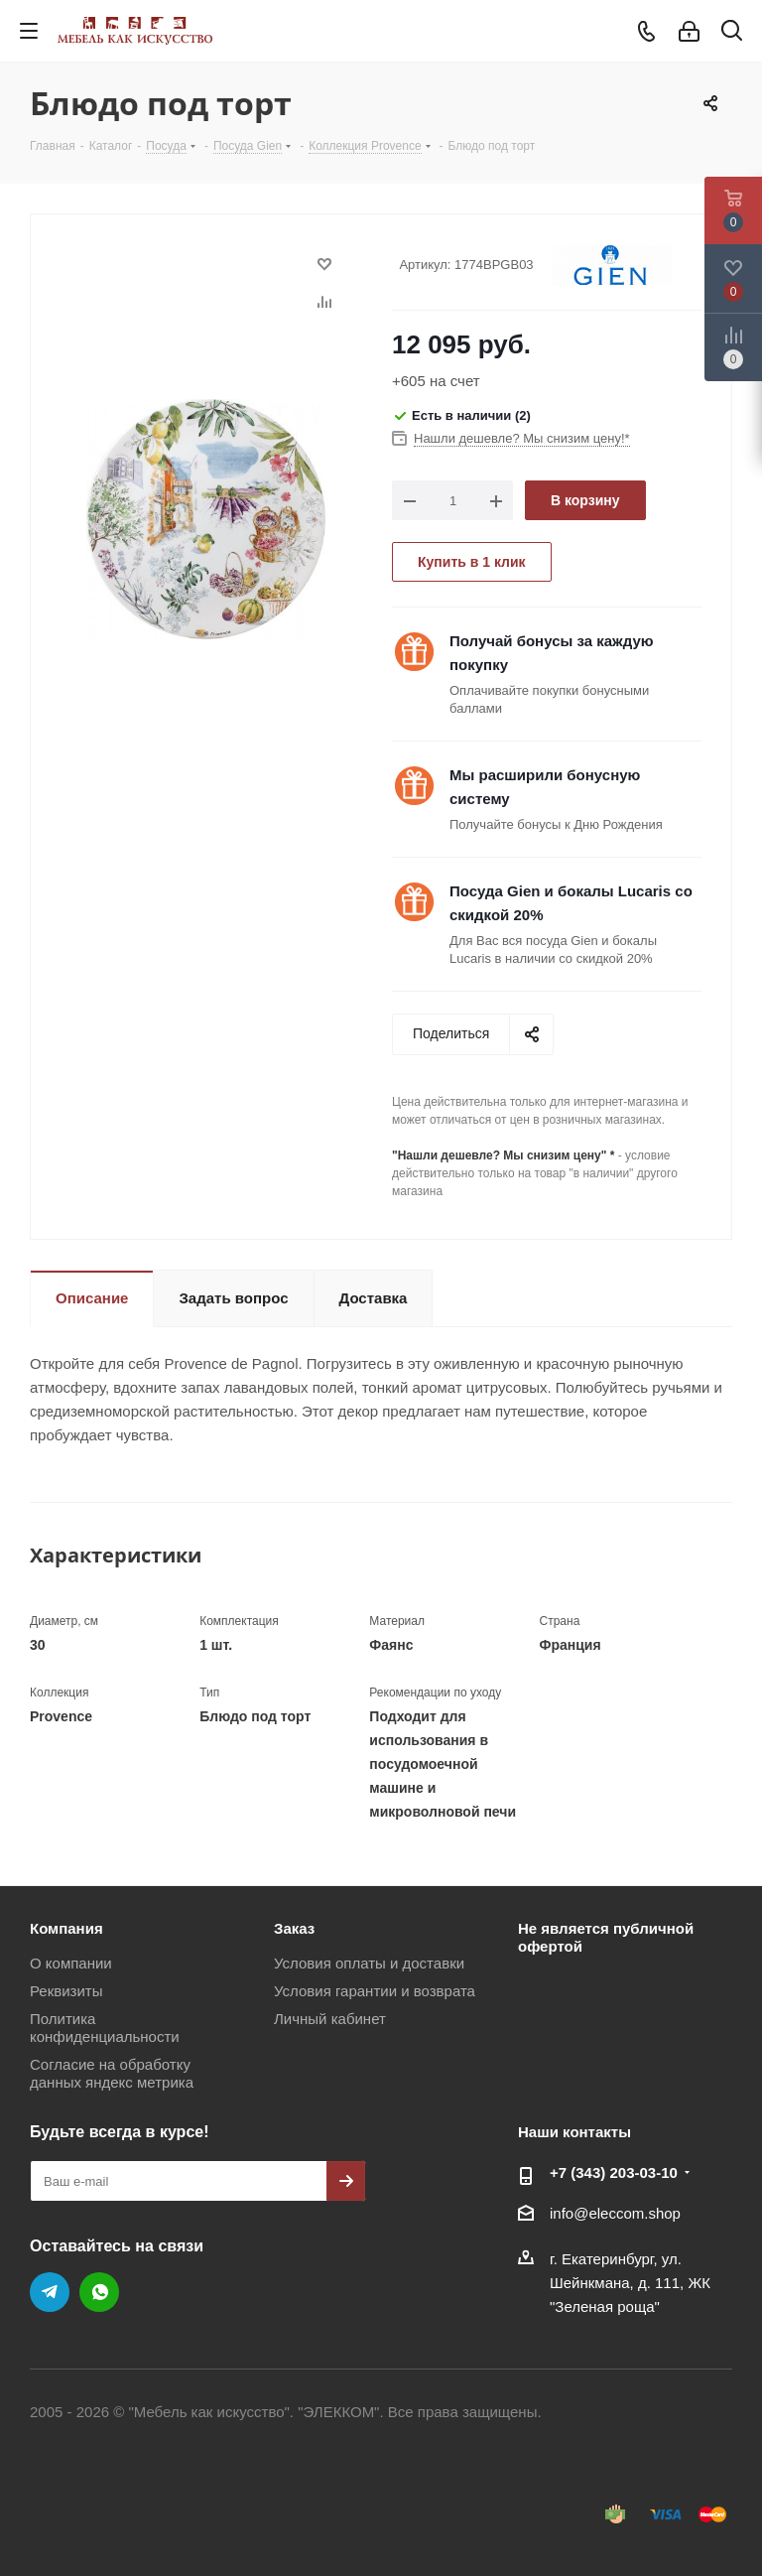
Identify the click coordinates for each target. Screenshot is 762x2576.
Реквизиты (66, 1990)
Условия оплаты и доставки (369, 1963)
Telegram (49, 2292)
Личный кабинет (330, 2018)
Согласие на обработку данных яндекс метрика (111, 2073)
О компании (71, 1963)
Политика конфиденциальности (105, 2027)
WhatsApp (99, 2292)
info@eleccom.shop (615, 2213)
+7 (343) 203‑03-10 (614, 2172)
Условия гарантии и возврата (374, 1990)
